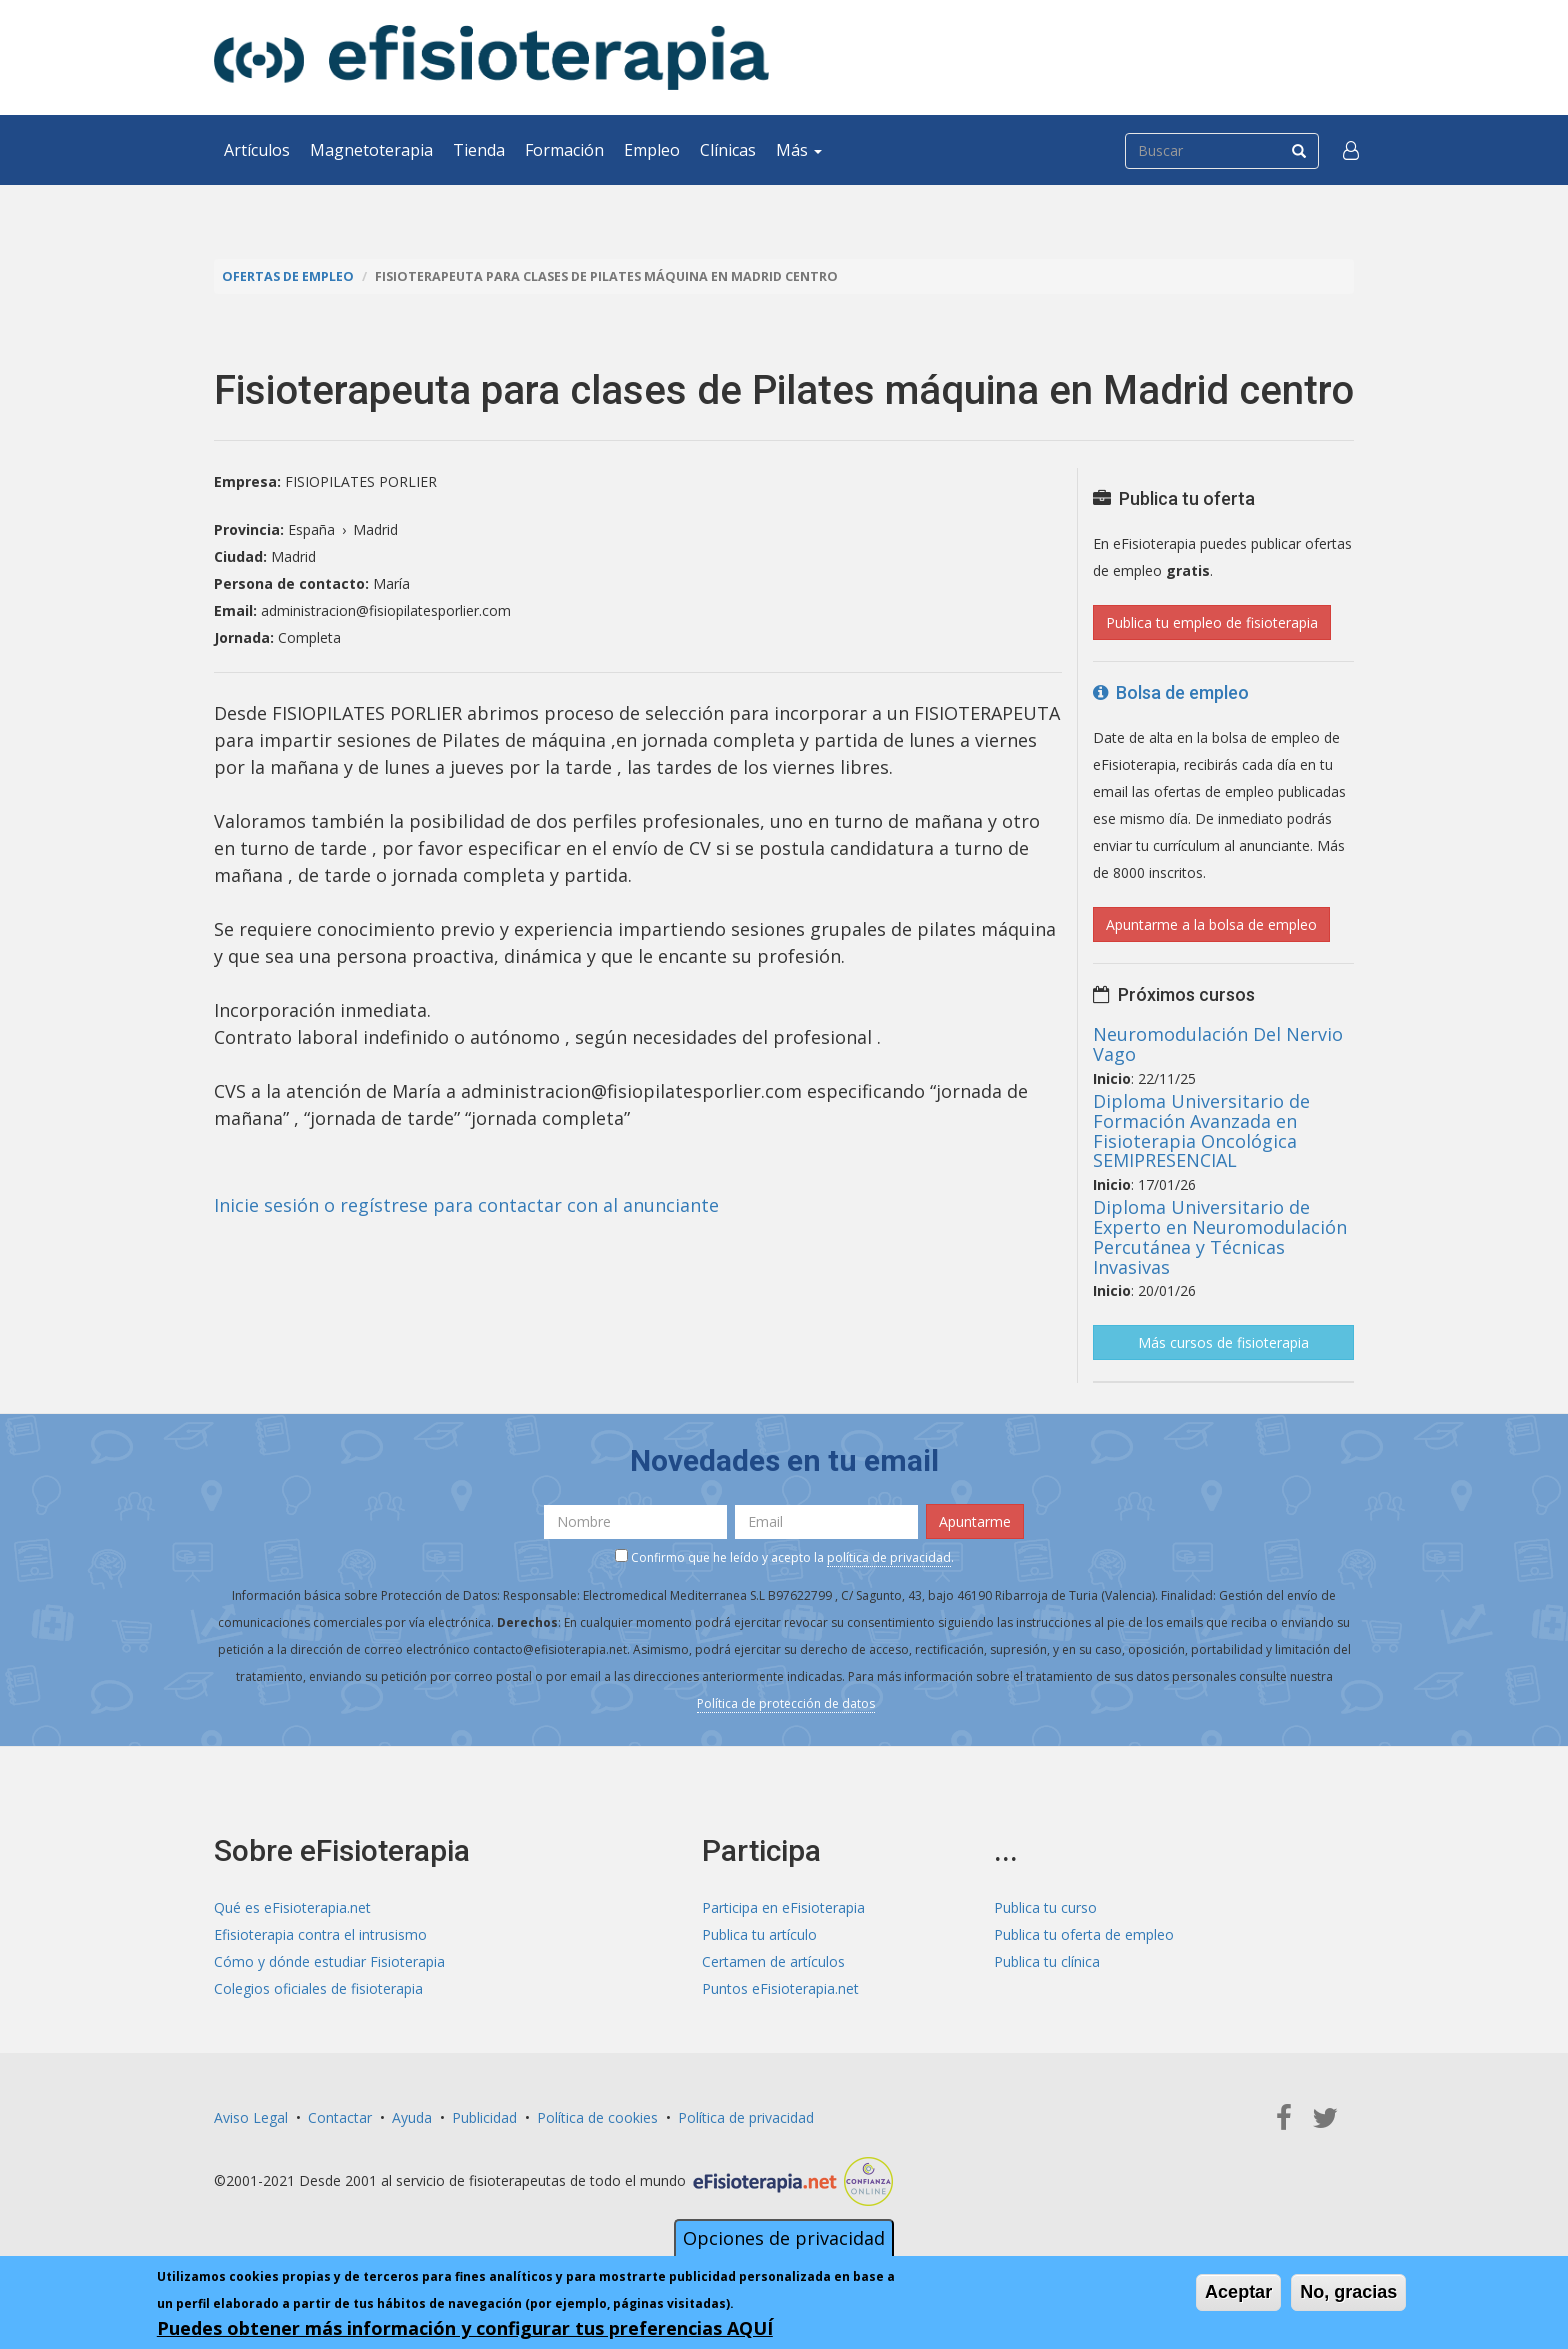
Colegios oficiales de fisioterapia (318, 1988)
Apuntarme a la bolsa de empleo (1211, 924)
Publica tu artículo (759, 1934)
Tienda (479, 150)
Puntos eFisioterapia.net (780, 1988)
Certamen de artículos (773, 1961)
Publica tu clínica (1047, 1961)
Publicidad (484, 2117)
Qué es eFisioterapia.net (292, 1907)
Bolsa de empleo (1171, 692)
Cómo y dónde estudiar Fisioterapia (329, 1961)
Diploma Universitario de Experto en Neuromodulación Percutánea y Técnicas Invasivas (1220, 1236)
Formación (564, 150)
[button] (1351, 150)
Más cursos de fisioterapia (1223, 1342)
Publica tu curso (1045, 1907)
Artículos (257, 150)
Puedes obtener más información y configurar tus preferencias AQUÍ (465, 2330)
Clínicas (728, 150)
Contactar (340, 2117)
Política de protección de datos (786, 1703)
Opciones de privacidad (784, 2240)
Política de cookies (597, 2117)
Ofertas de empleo (288, 276)
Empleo (652, 150)
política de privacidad (889, 1557)
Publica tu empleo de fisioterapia (1212, 622)
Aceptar (1238, 2294)
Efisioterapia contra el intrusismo (320, 1934)
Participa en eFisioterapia (783, 1907)
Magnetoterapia (371, 150)
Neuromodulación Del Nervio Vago (1218, 1044)
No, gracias (1348, 2294)
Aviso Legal (251, 2117)
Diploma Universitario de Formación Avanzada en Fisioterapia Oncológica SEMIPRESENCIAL (1201, 1130)
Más (799, 150)
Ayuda (412, 2117)
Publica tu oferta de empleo (1084, 1934)
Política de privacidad (746, 2117)
